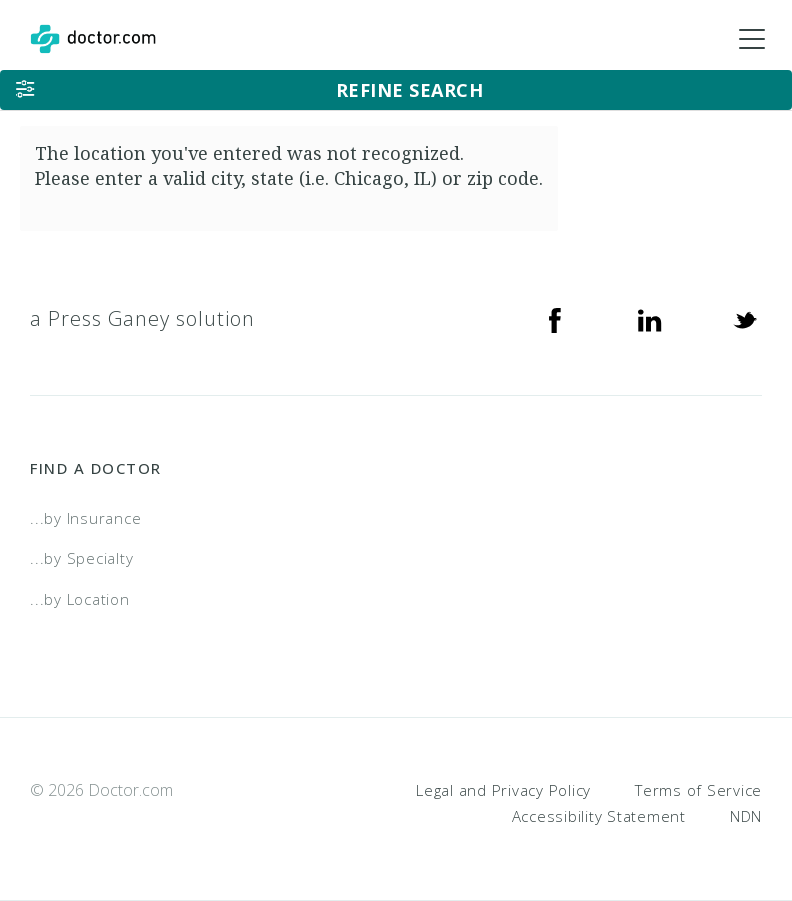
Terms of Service (698, 790)
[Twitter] (745, 319)
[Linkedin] (650, 319)
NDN (746, 816)
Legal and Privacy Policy (503, 790)
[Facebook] (555, 319)
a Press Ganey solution (142, 318)
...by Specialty (81, 558)
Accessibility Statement (599, 816)
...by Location (80, 599)
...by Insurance (85, 518)
